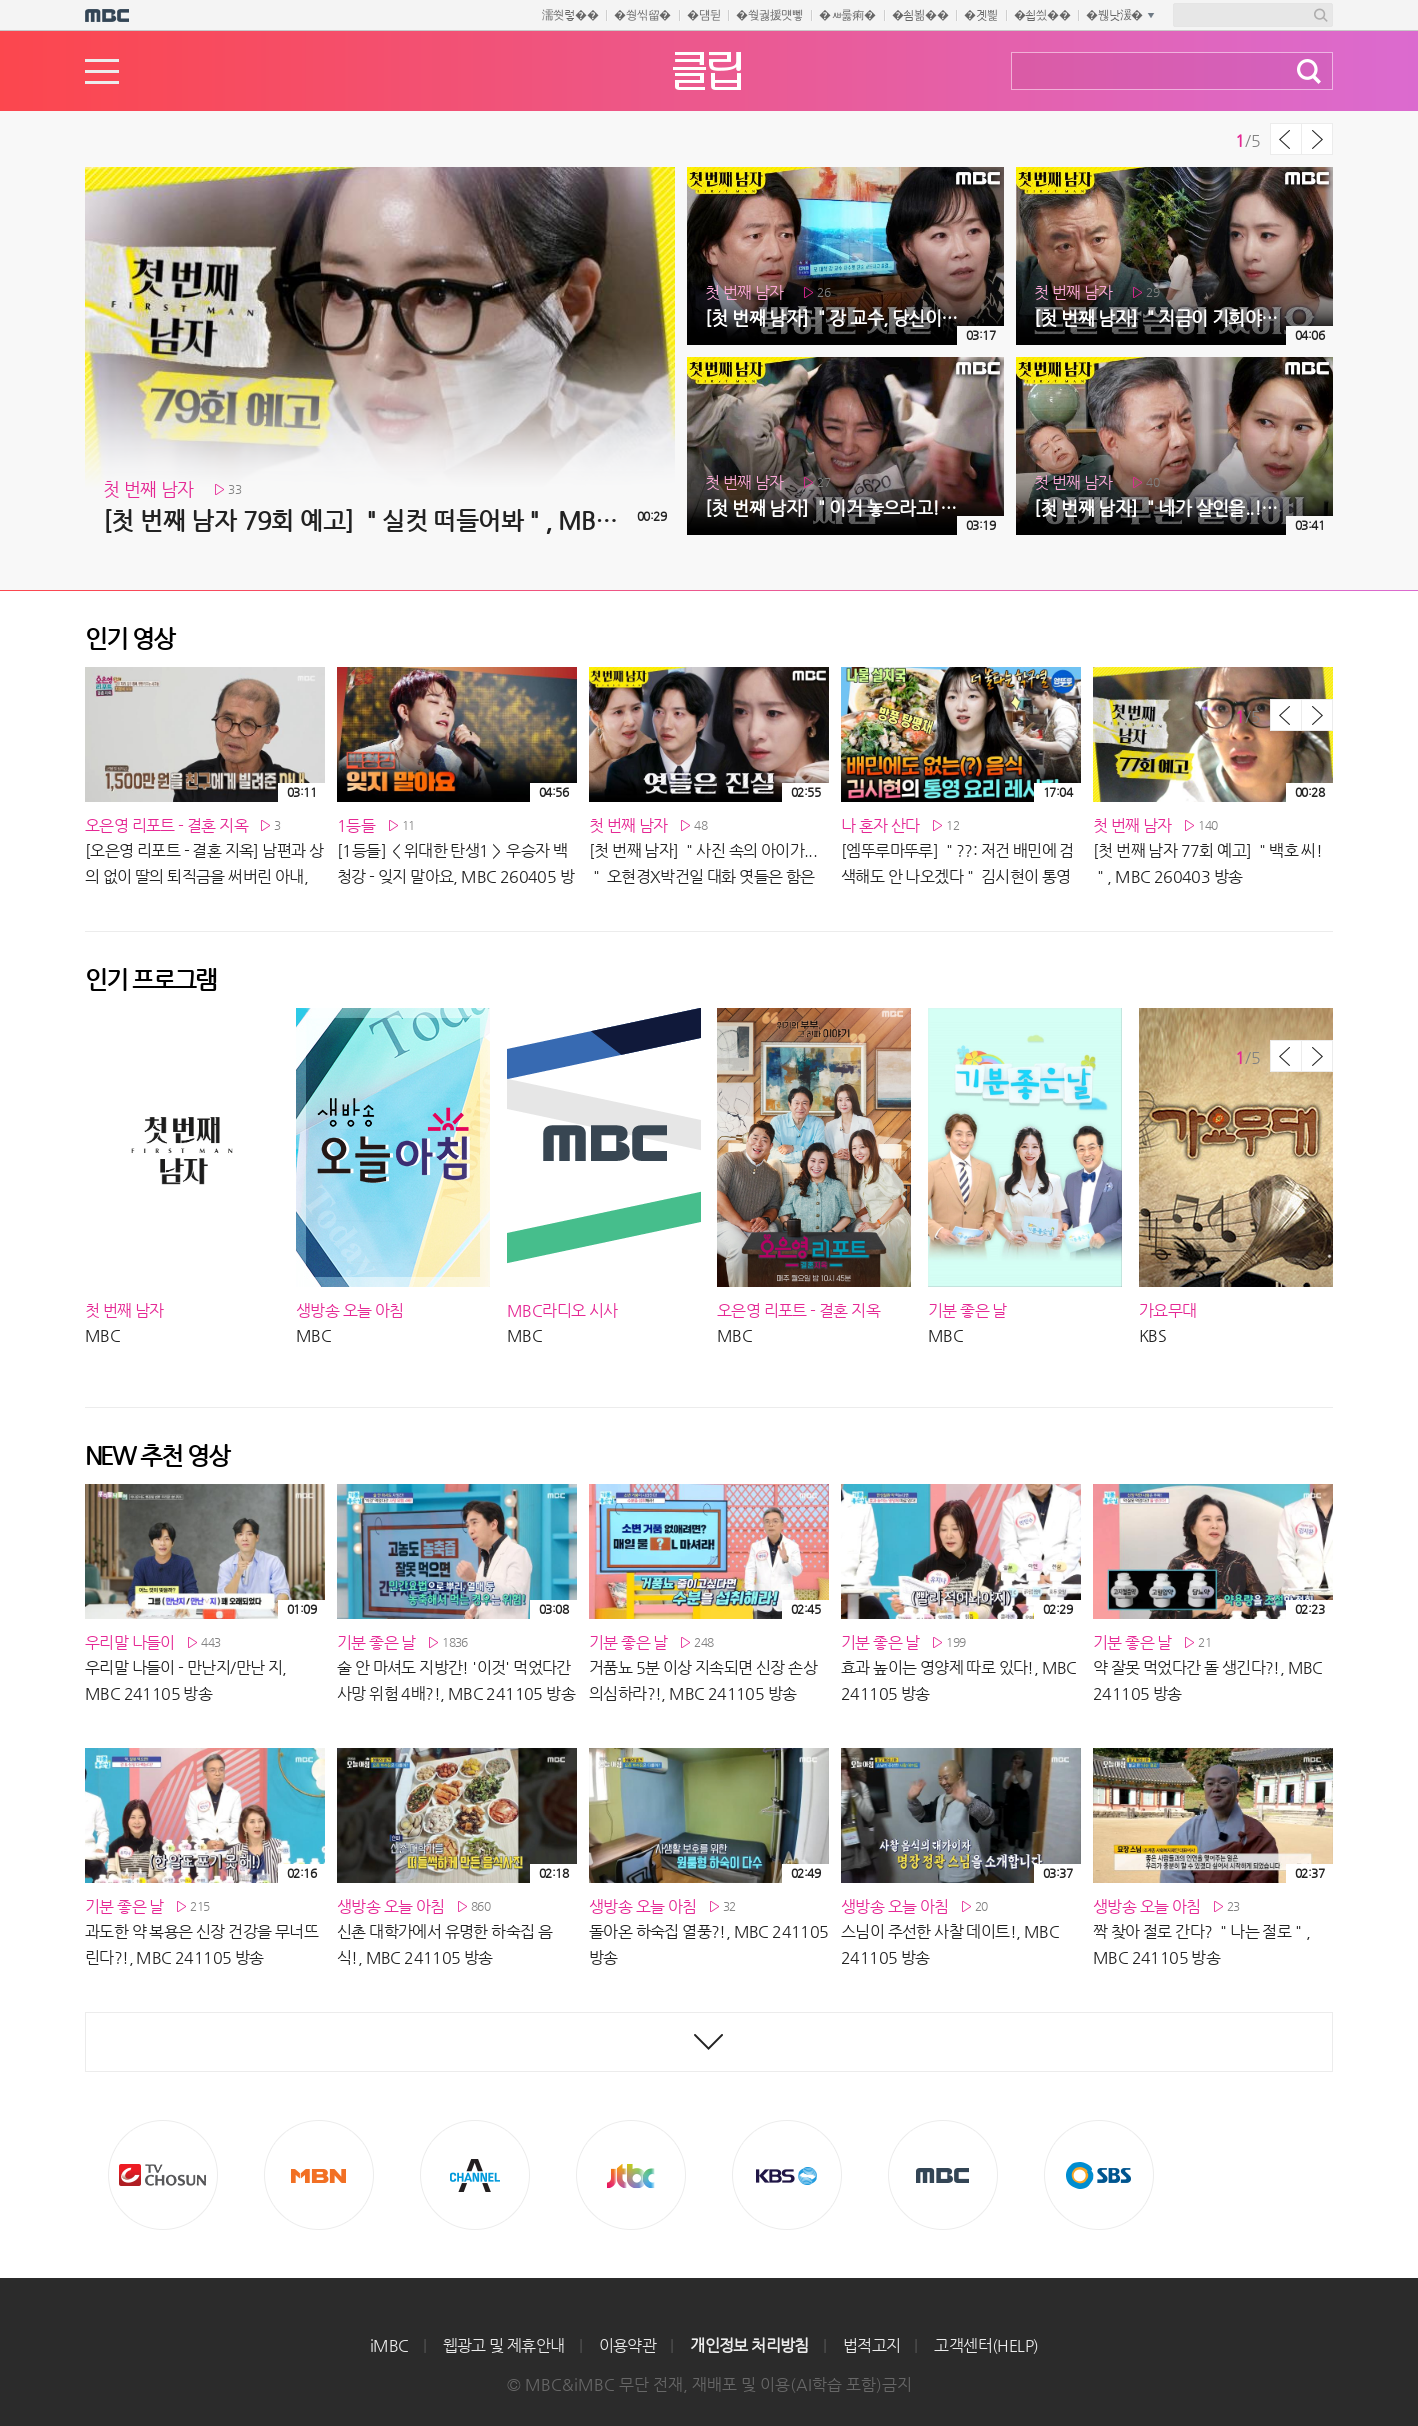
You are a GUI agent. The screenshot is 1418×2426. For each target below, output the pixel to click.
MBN (319, 2175)
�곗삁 (980, 15)
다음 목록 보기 (1317, 139)
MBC (943, 2175)
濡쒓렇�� (570, 15)
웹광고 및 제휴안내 (504, 2345)
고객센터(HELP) (986, 2345)
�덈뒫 (703, 15)
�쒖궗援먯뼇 (769, 15)
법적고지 (872, 2345)
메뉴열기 (102, 71)
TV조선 (163, 2175)
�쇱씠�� (1042, 15)
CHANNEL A (475, 2175)
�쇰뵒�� (920, 15)
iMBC (389, 2345)
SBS (1099, 2175)
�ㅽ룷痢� (847, 15)
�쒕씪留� (642, 15)
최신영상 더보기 (709, 2042)
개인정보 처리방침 (749, 2345)
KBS (787, 2175)
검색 (1309, 71)
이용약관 (628, 2345)
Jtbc (631, 2175)
